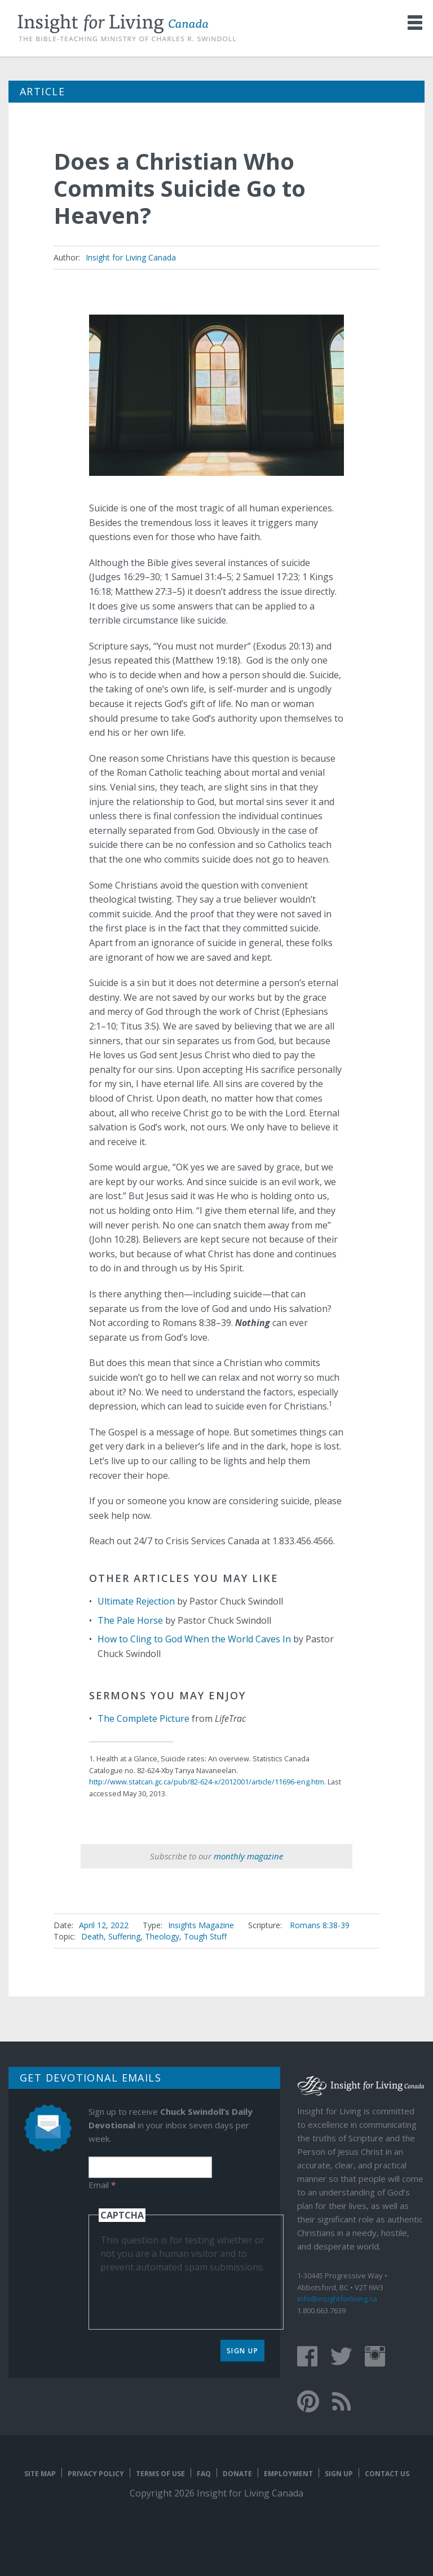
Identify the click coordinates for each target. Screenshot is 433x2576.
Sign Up (243, 2351)
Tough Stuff (205, 1936)
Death (92, 1936)
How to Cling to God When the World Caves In (194, 1639)
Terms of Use (160, 2473)
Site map (40, 2473)
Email (102, 2184)
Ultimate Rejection (136, 1601)
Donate (237, 2473)
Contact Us (387, 2473)
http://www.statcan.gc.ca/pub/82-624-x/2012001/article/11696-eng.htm (206, 1782)
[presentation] (186, 2296)
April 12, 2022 (104, 1925)
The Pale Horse (130, 1620)
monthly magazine (248, 1856)
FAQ (204, 2473)
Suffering (124, 1936)
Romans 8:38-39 (320, 1925)
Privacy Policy (96, 2473)
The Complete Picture (143, 1718)
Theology (162, 1936)
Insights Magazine (201, 1925)
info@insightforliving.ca (337, 2299)
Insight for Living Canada (131, 257)
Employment (288, 2473)
